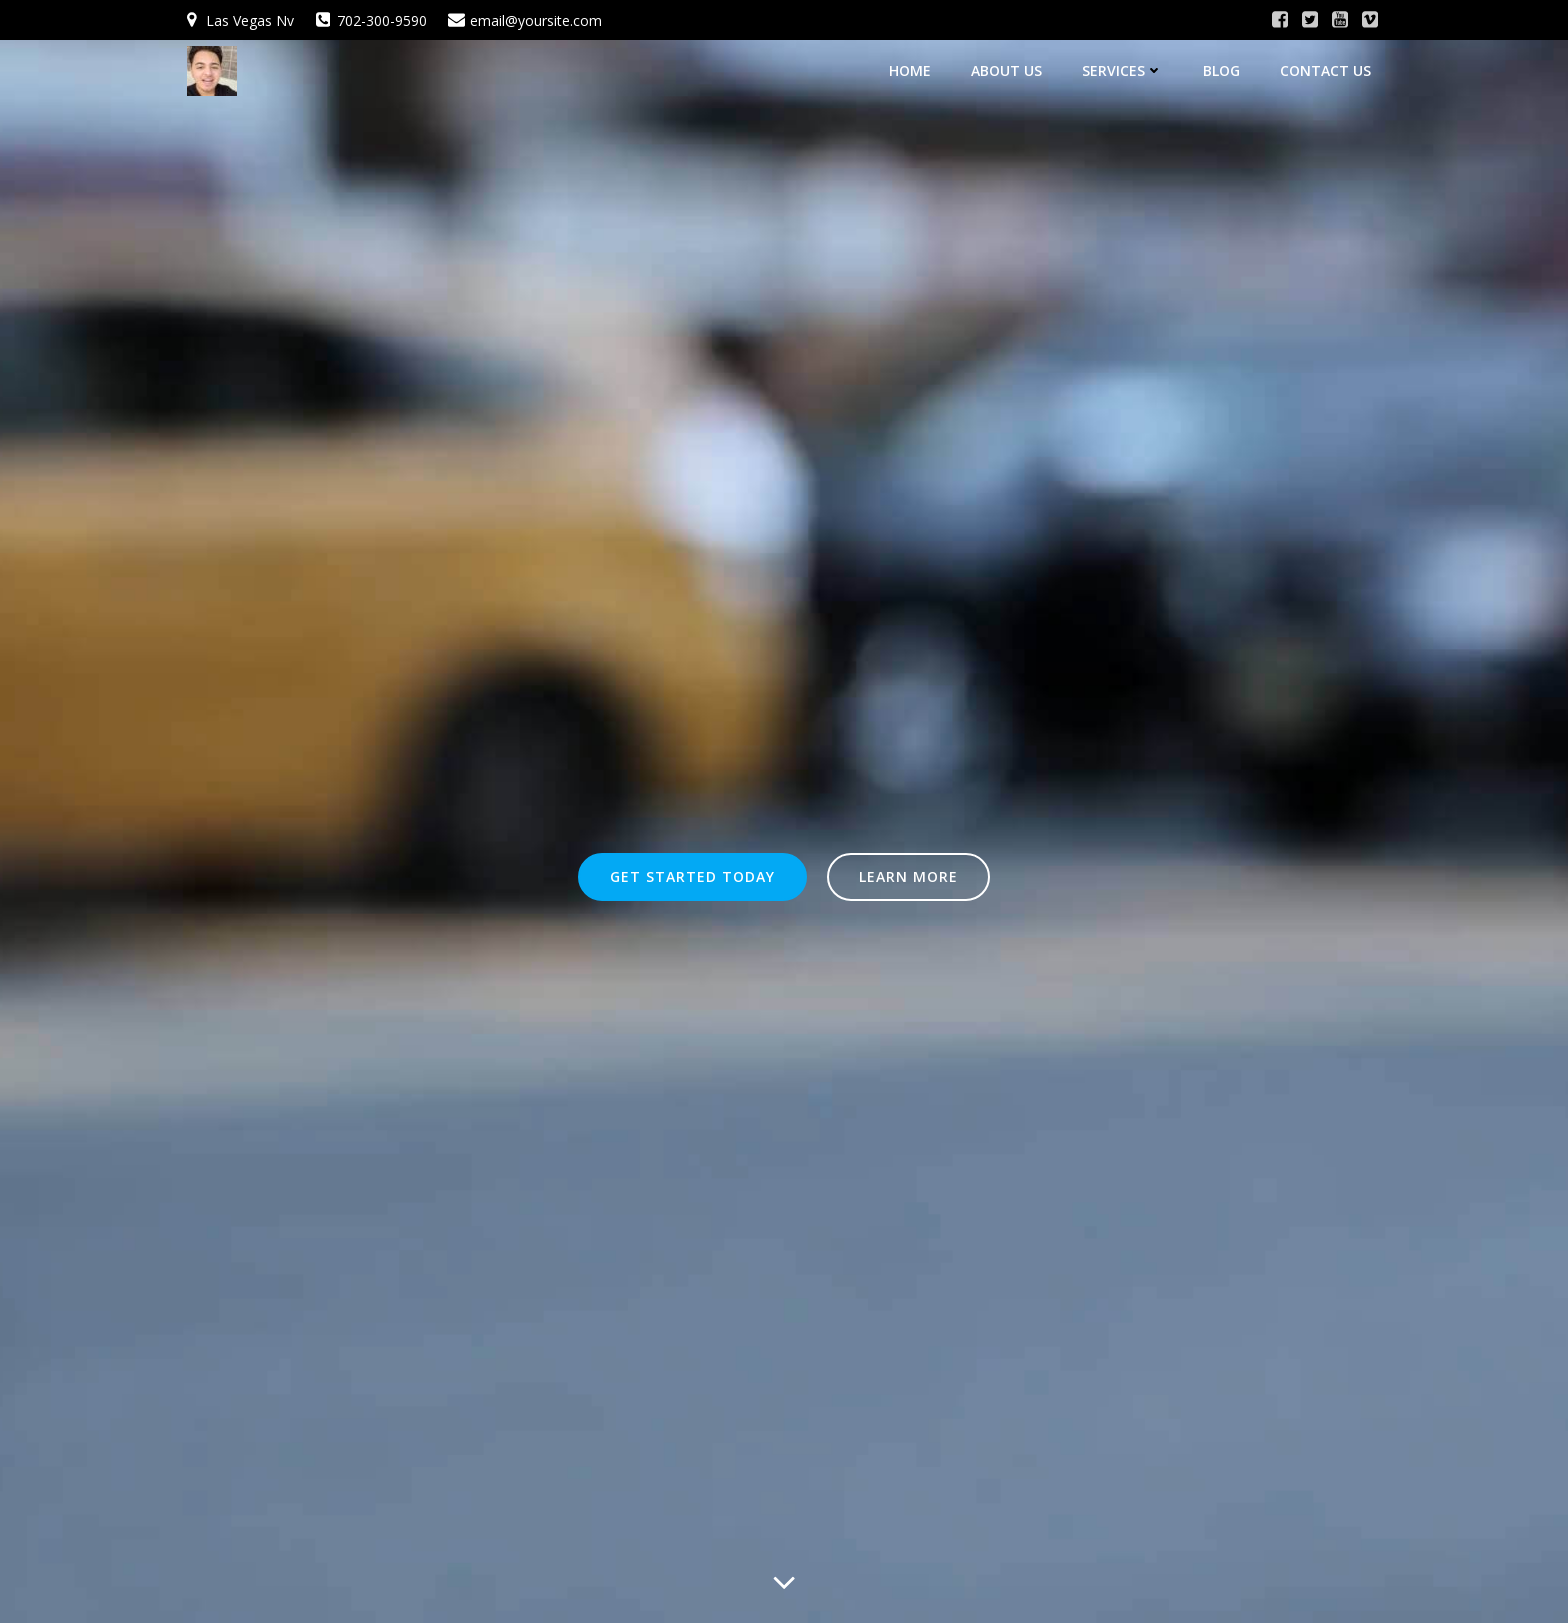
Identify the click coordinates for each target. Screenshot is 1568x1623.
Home (919, 65)
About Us (1015, 65)
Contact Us (1334, 65)
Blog (1230, 65)
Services (1131, 65)
